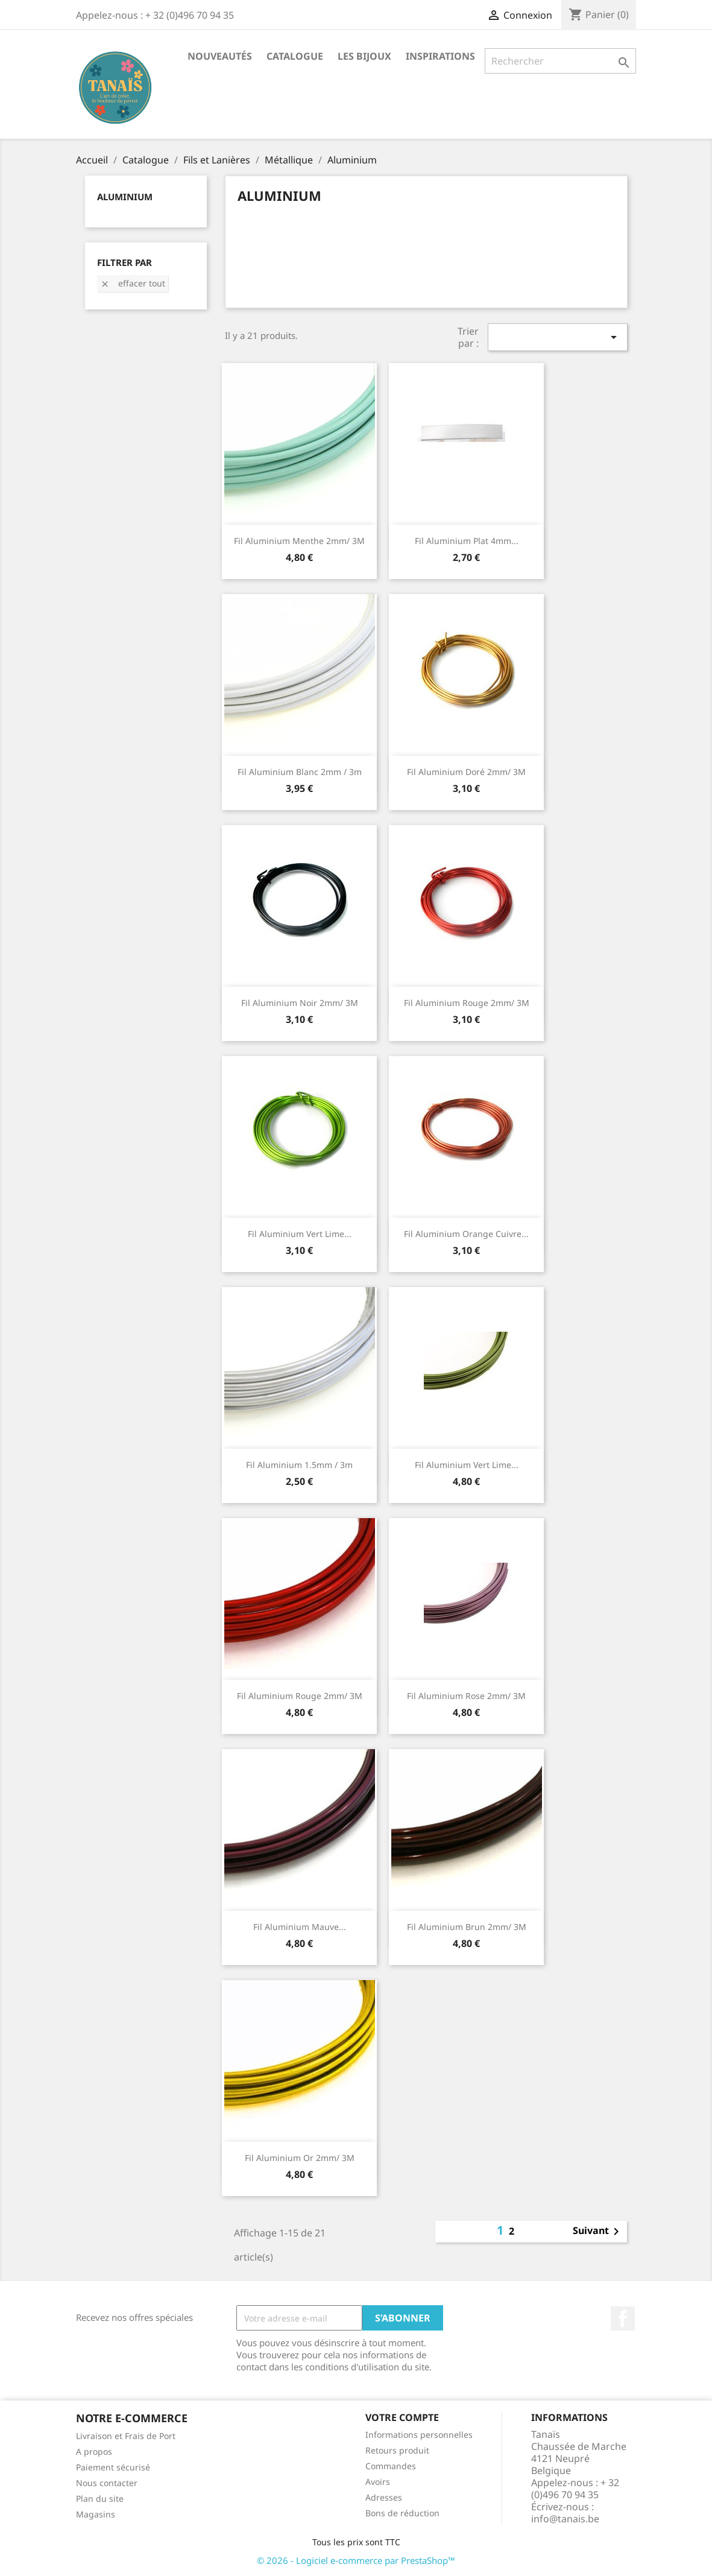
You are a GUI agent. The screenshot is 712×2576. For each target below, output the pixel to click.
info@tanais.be (565, 2518)
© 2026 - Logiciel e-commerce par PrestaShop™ (356, 2560)
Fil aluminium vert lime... (299, 1233)
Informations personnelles (419, 2434)
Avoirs (377, 2481)
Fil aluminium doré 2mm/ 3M (466, 771)
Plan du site (100, 2498)
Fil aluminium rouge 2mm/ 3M (466, 1002)
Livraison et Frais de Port (125, 2436)
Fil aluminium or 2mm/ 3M (299, 2157)
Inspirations (440, 56)
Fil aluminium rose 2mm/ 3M (466, 1695)
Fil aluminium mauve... (299, 1926)
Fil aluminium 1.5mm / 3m (299, 1464)
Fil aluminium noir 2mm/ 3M (299, 1002)
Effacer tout (132, 283)
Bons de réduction (402, 2513)
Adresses (383, 2497)
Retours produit (397, 2450)
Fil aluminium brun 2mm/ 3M (466, 1926)
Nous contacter (106, 2483)
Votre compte (402, 2417)
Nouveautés (219, 56)
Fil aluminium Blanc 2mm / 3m (300, 771)
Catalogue (294, 56)
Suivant (598, 2231)
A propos (94, 2451)
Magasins (95, 2514)
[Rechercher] (560, 61)
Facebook (623, 2318)
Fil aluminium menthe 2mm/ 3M (299, 540)
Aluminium (125, 197)
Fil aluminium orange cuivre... (466, 1233)
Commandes (390, 2466)
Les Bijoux (364, 56)
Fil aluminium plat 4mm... (466, 540)
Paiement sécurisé (113, 2467)
